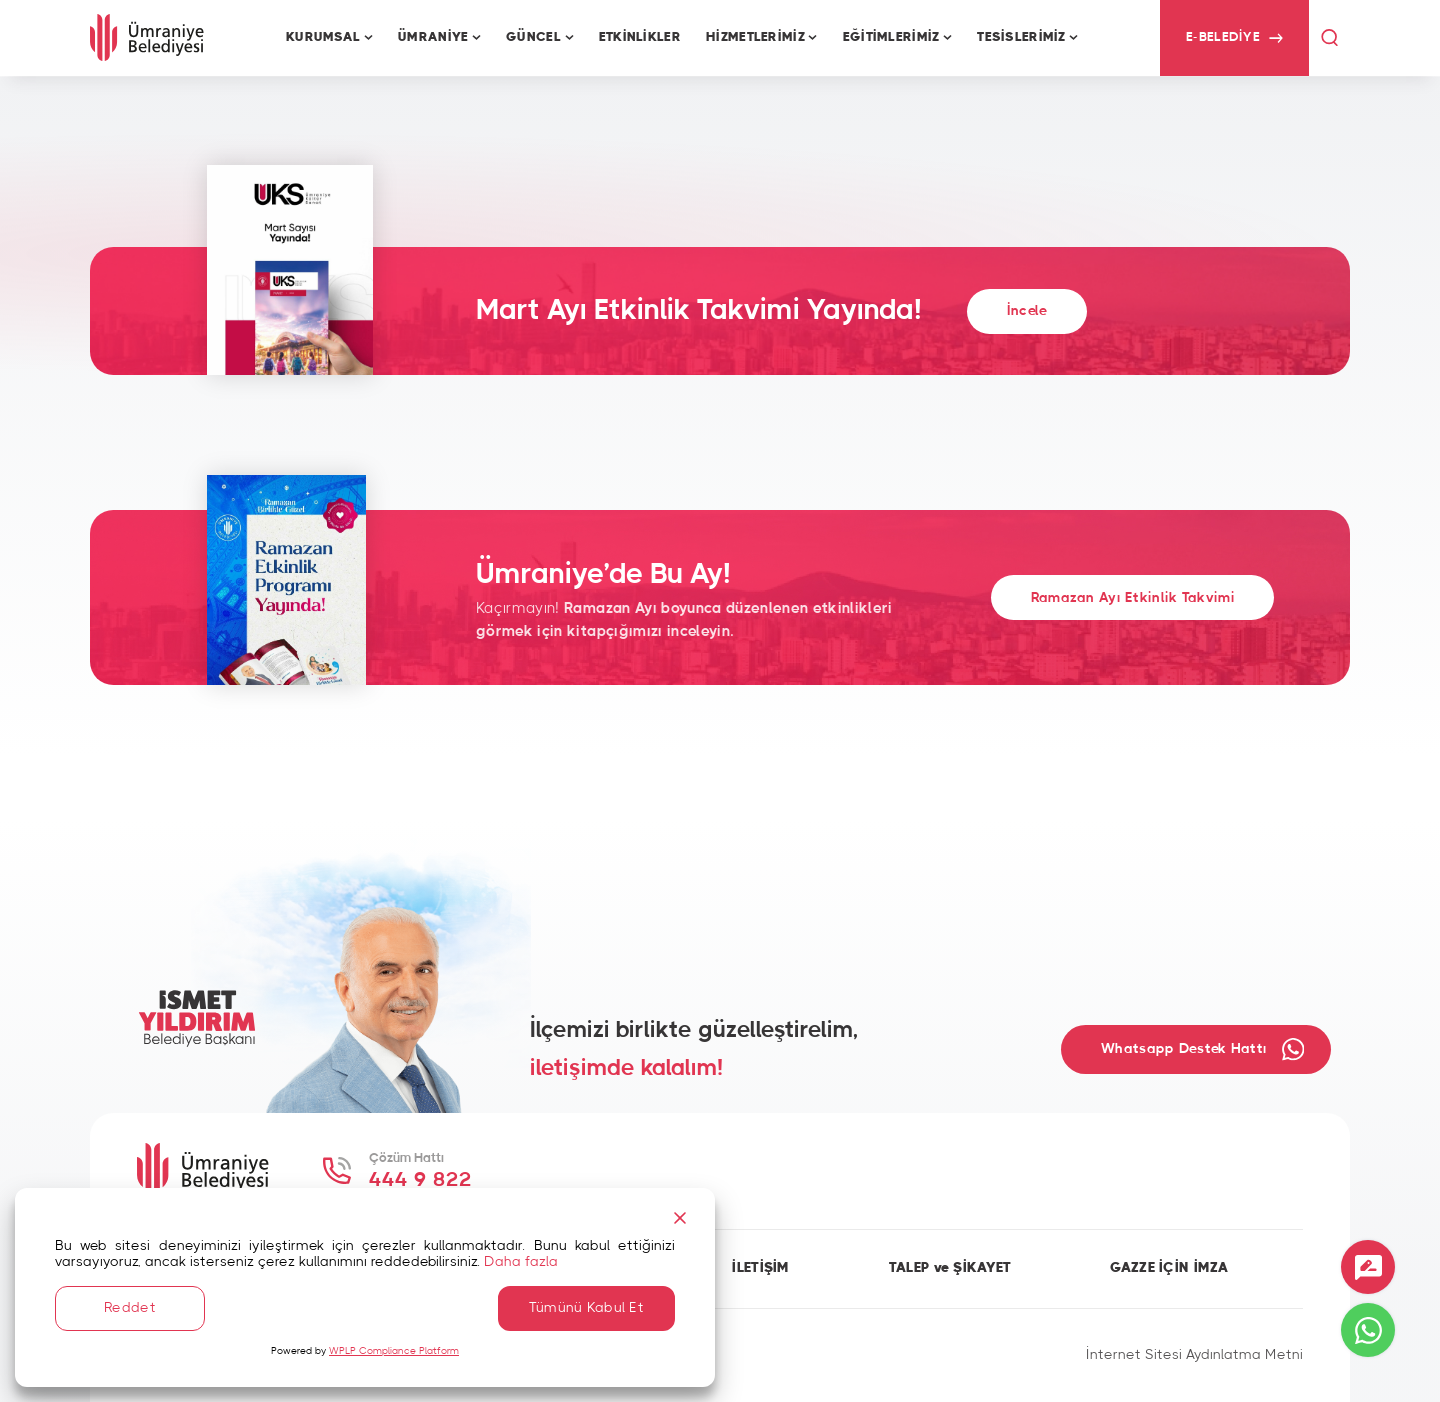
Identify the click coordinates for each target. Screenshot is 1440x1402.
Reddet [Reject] (130, 1308)
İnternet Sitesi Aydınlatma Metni (1194, 1355)
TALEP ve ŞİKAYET (950, 1268)
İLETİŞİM (760, 1268)
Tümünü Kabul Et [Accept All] (586, 1308)
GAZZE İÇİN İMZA (1169, 1268)
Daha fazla (521, 1262)
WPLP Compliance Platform (394, 1351)
